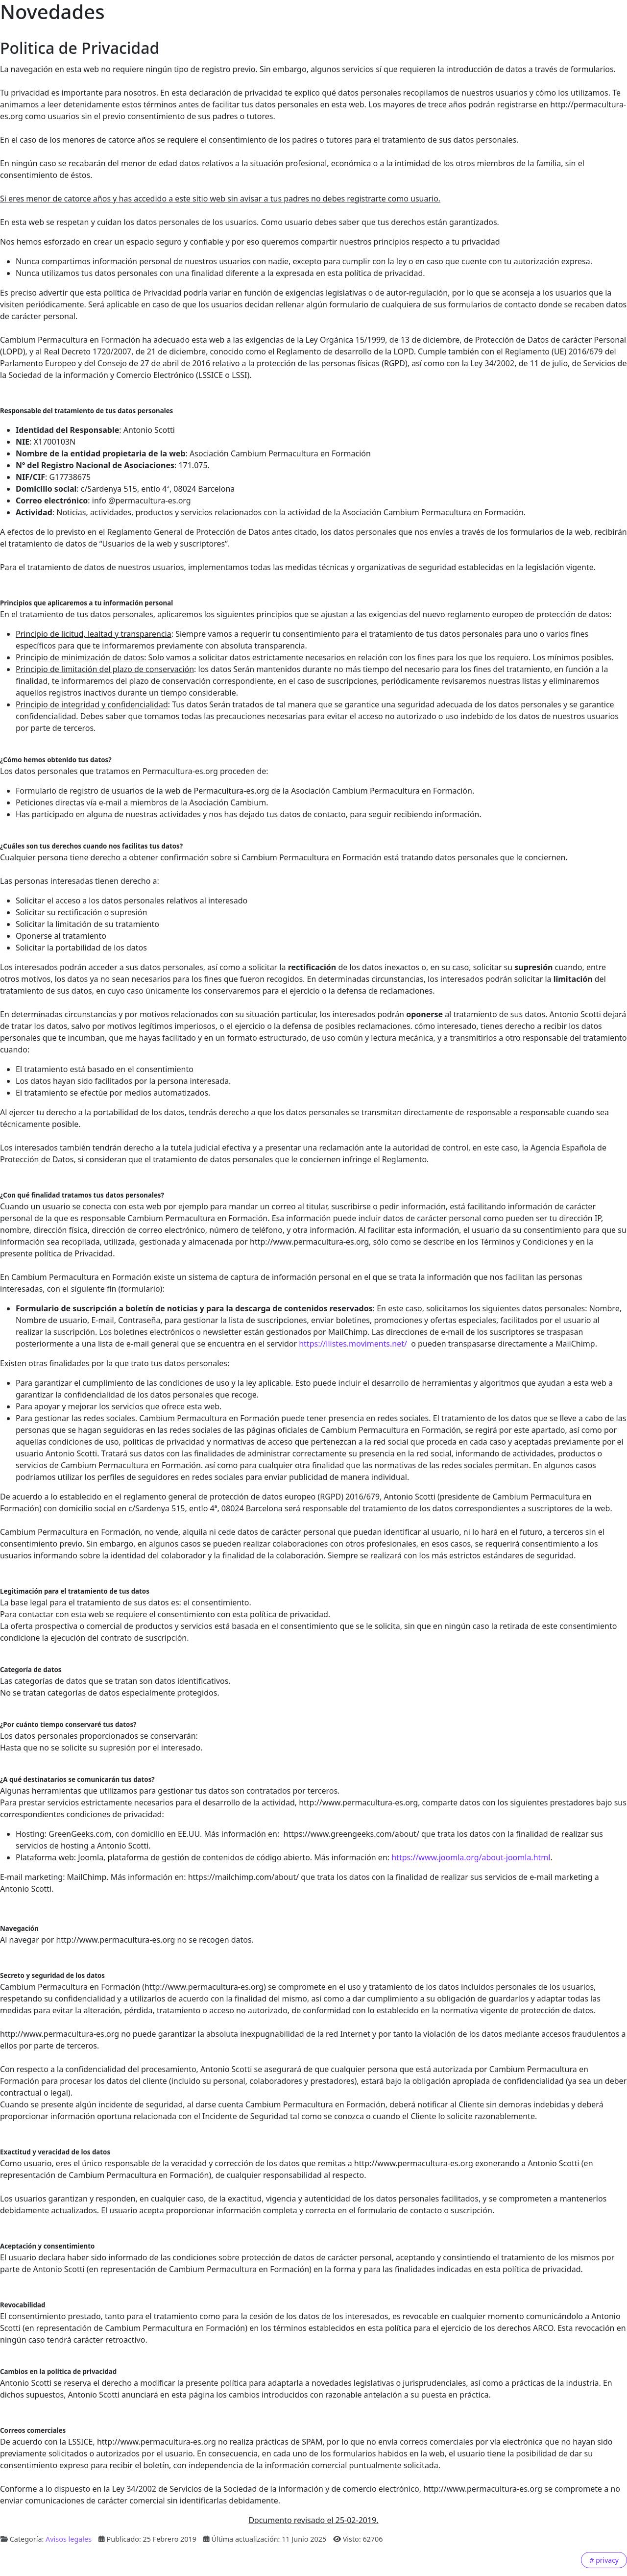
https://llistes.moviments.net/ (353, 1343)
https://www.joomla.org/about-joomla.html (470, 1857)
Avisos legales (69, 2539)
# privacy (604, 2560)
